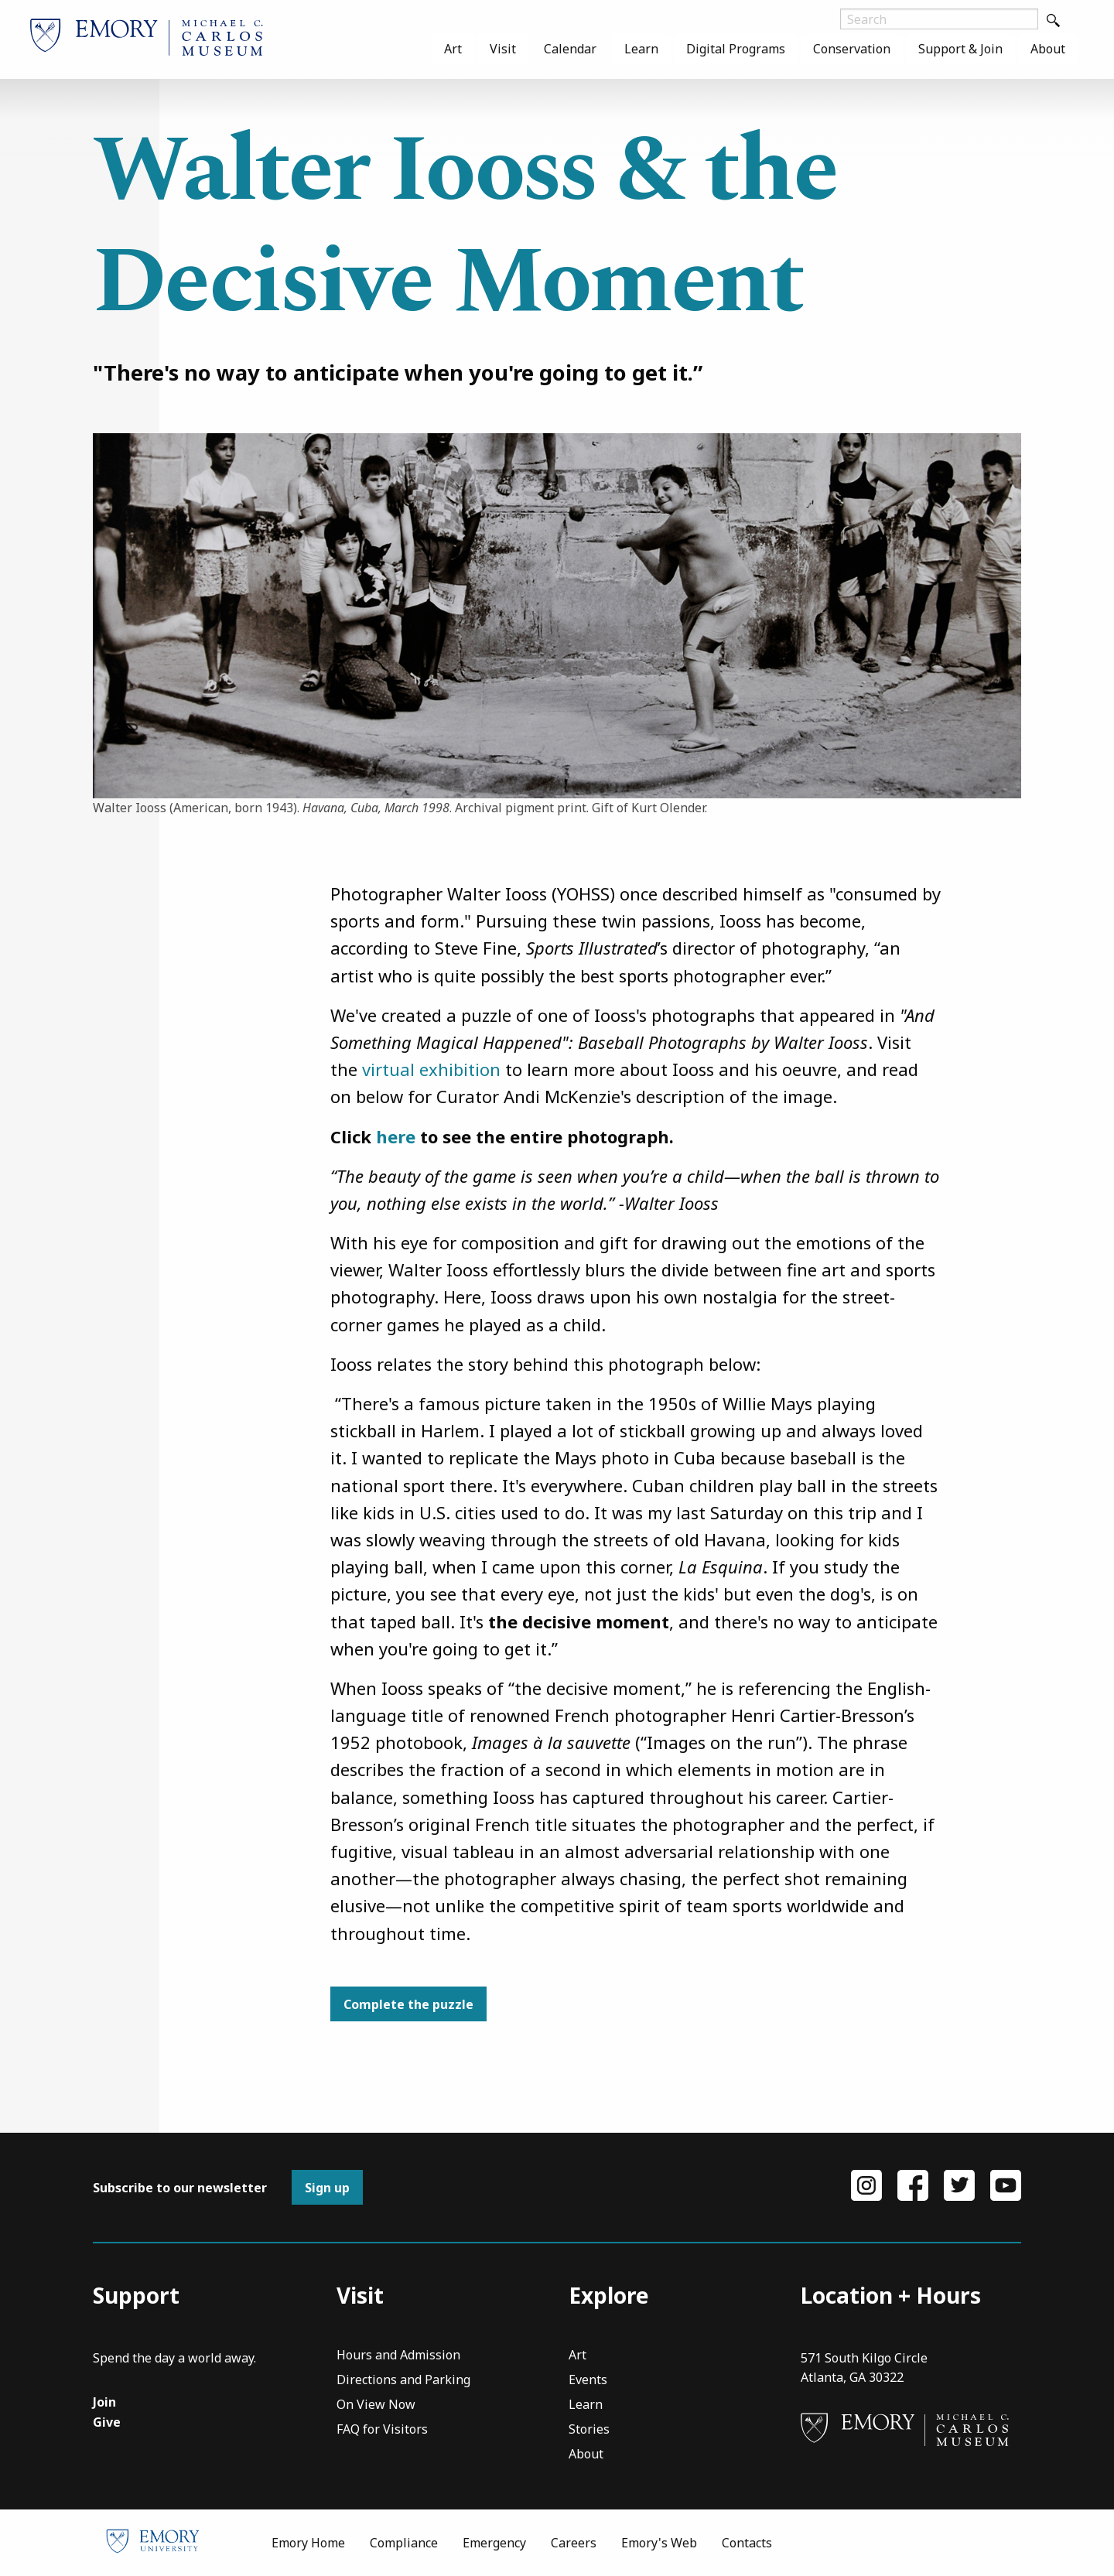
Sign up (327, 2187)
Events (588, 2380)
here (395, 1136)
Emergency (494, 2542)
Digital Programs (735, 48)
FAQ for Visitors (382, 2430)
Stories (589, 2430)
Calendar (570, 48)
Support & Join (960, 48)
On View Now (376, 2405)
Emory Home (308, 2542)
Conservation (851, 48)
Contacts (747, 2542)
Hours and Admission (398, 2356)
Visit (503, 48)
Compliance (404, 2542)
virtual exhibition (431, 1069)
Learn (641, 48)
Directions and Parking (403, 2380)
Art (453, 48)
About (1047, 48)
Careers (573, 2542)
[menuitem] (453, 48)
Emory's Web (659, 2542)
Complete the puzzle (408, 2004)
